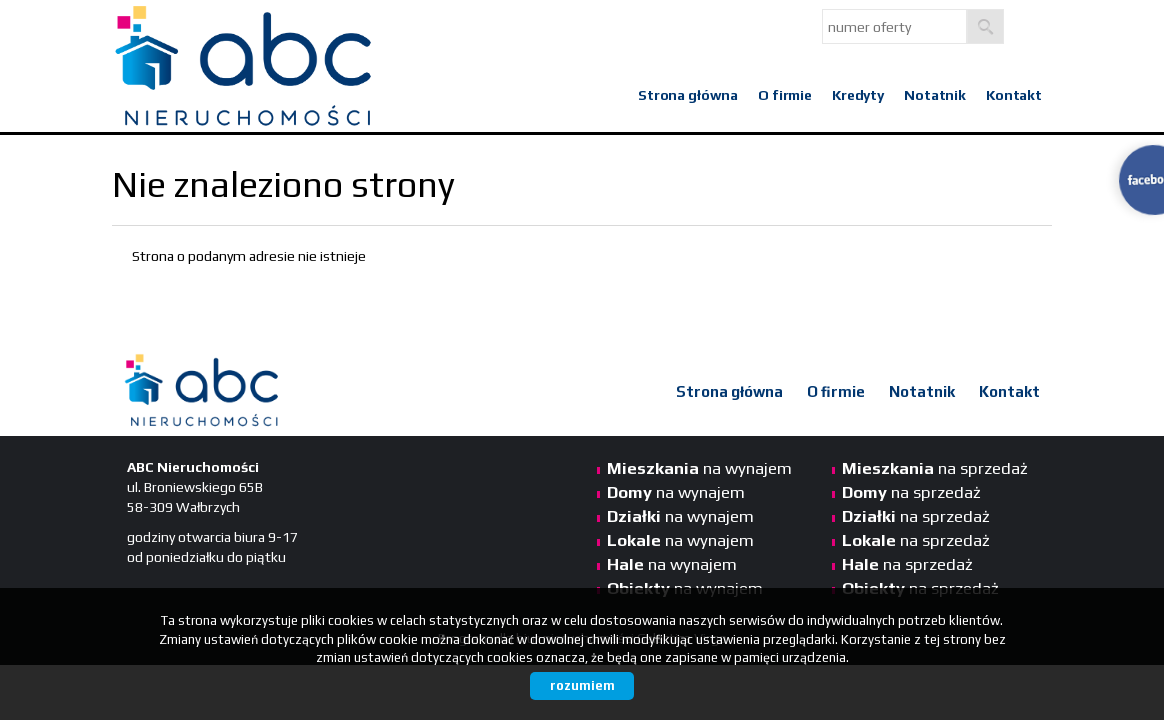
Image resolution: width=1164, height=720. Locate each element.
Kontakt (1014, 95)
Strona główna (688, 95)
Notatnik (935, 95)
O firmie (785, 95)
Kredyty (858, 95)
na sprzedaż (935, 468)
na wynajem (699, 468)
